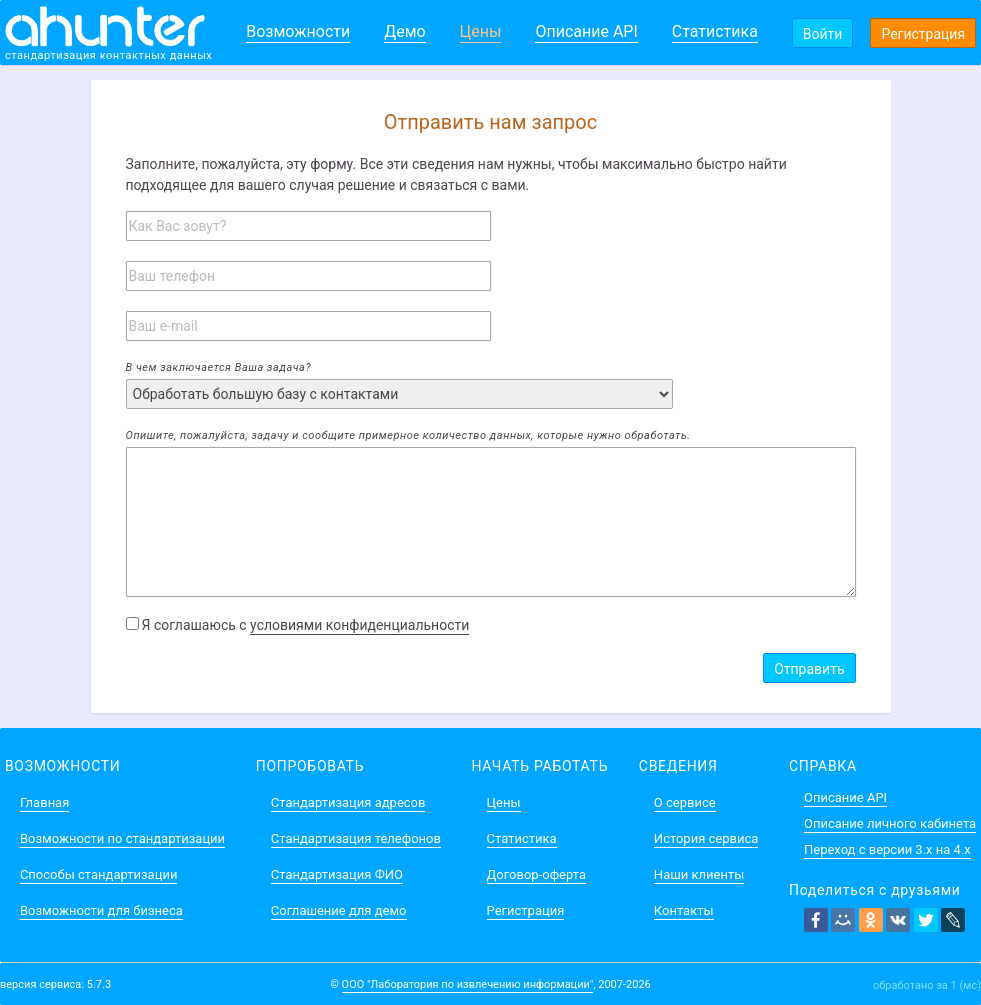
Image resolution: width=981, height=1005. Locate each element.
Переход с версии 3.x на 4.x (887, 849)
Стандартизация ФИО (337, 874)
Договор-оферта (536, 874)
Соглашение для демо (339, 910)
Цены (481, 31)
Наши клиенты (699, 874)
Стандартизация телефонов (356, 838)
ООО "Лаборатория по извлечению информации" (468, 984)
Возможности (298, 31)
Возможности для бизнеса (101, 910)
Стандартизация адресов (348, 802)
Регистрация (923, 34)
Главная (44, 802)
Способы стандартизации (98, 874)
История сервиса (706, 838)
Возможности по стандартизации (122, 838)
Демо (405, 31)
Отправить (809, 669)
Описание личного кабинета (890, 823)
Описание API (586, 31)
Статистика (715, 31)
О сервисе (685, 802)
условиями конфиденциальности (359, 625)
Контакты (684, 910)
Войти (823, 34)
